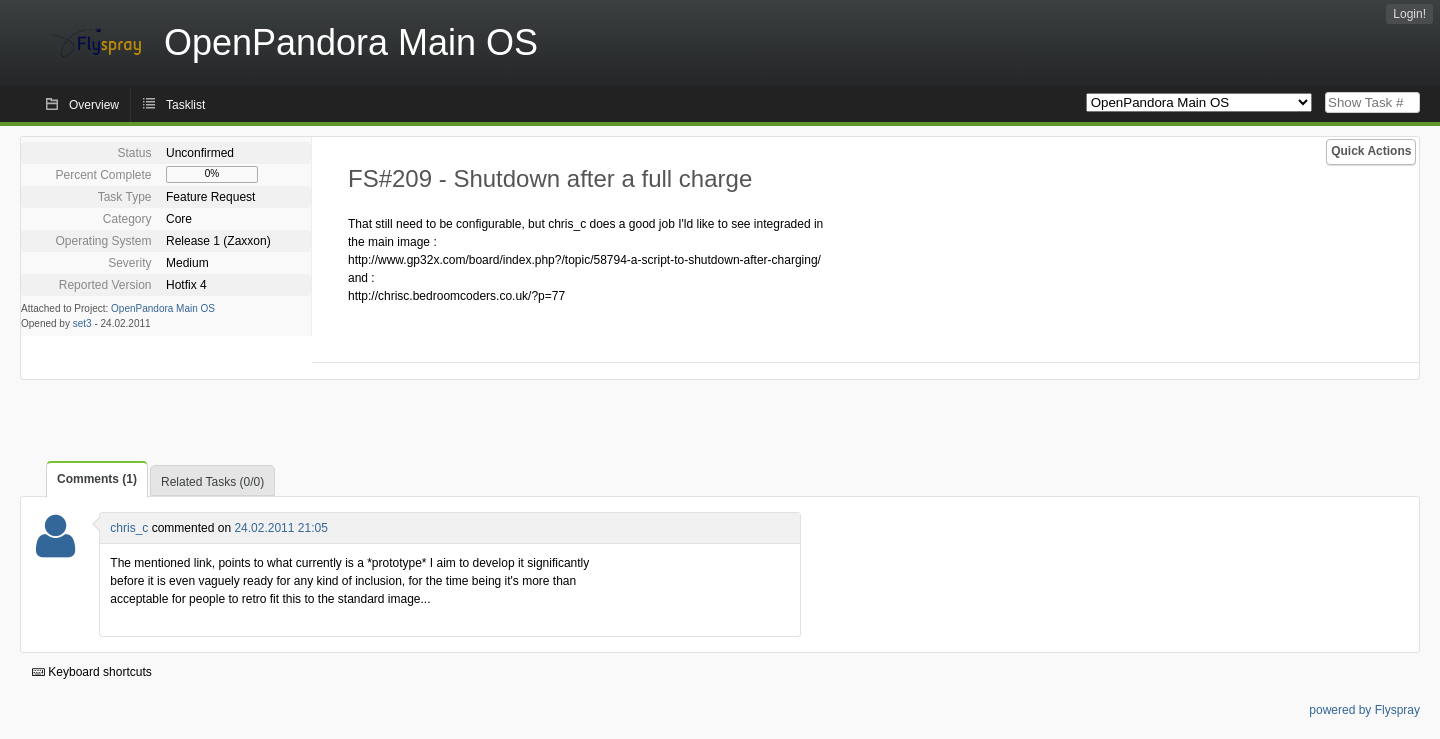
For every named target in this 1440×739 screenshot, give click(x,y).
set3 (82, 323)
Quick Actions (1371, 151)
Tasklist (185, 105)
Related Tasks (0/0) (212, 482)
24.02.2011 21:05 (280, 528)
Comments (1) (97, 479)
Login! (1409, 14)
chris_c (129, 528)
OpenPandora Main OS (163, 308)
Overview (94, 105)
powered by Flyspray (1364, 710)
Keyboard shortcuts (92, 672)
